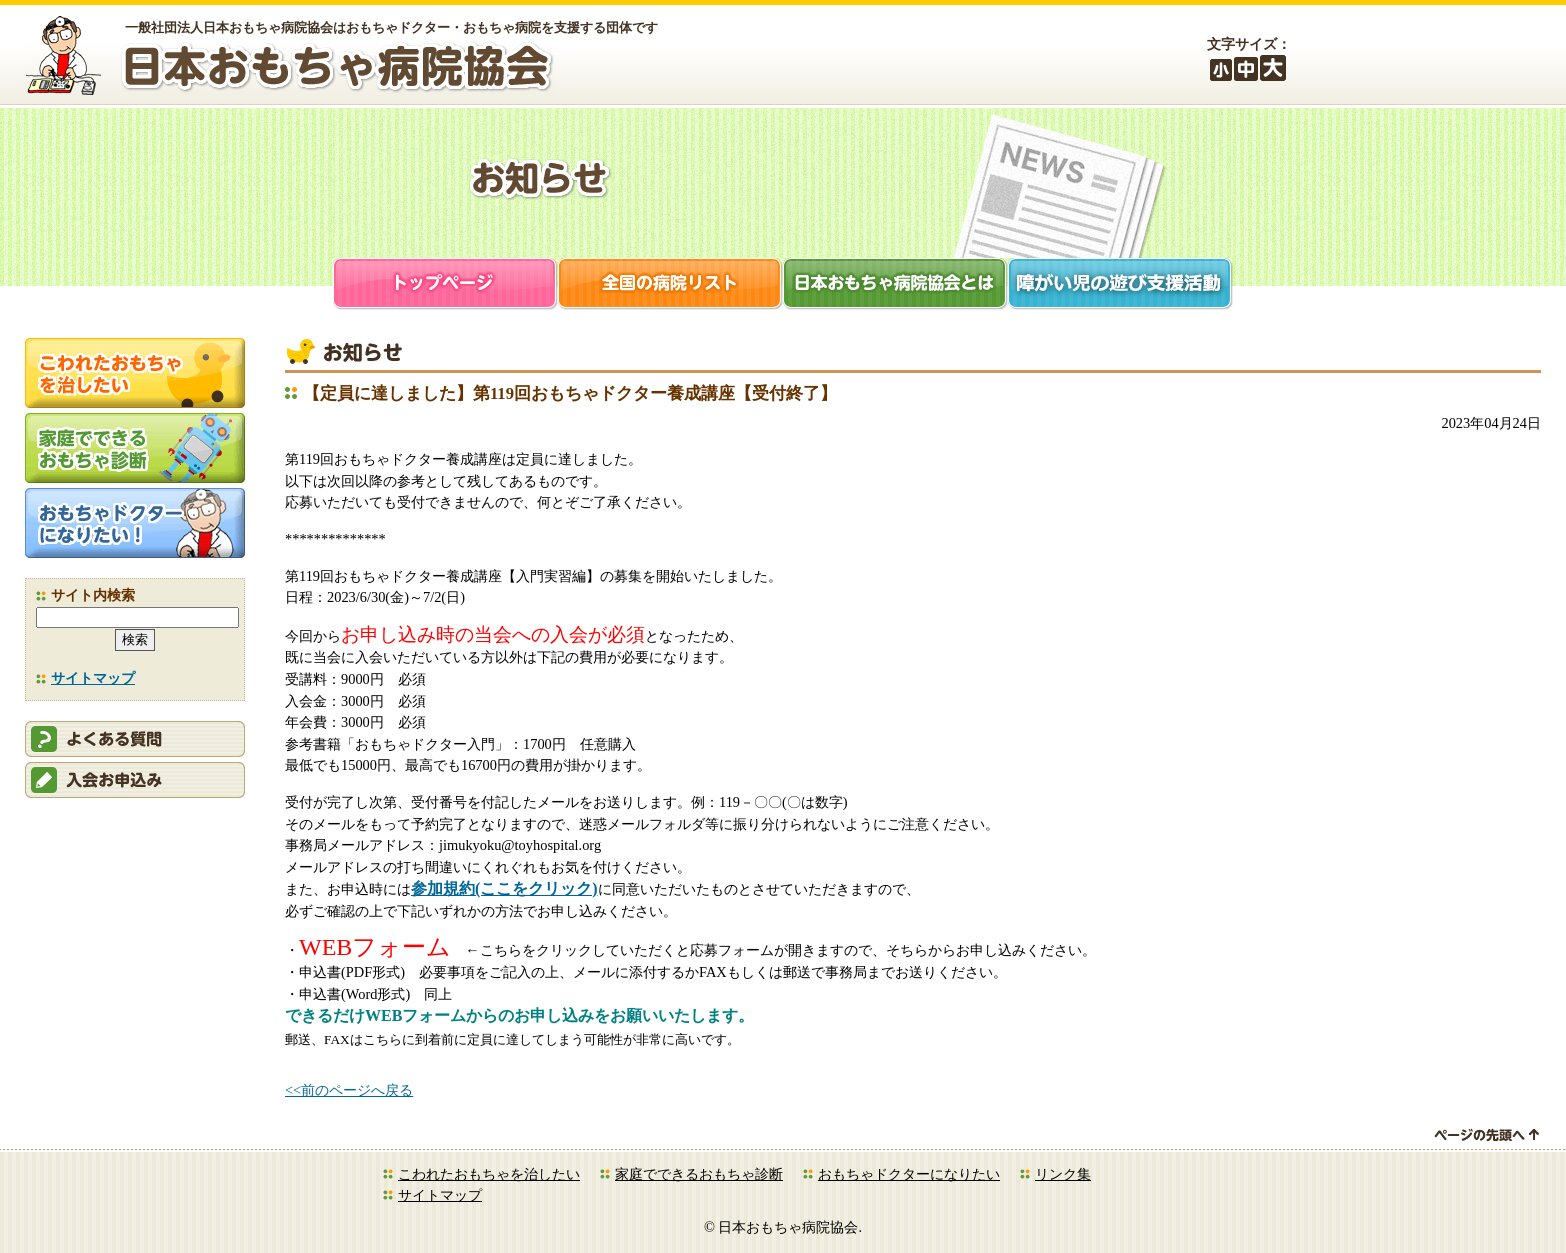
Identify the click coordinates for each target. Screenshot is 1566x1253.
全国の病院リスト (670, 285)
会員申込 (135, 780)
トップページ (445, 285)
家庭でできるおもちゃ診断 (699, 1174)
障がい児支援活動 (1120, 285)
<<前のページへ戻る (349, 1090)
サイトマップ (93, 678)
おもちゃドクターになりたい (909, 1174)
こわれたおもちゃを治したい (489, 1174)
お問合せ (1501, 57)
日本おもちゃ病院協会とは (895, 285)
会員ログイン (1391, 57)
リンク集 (1063, 1174)
